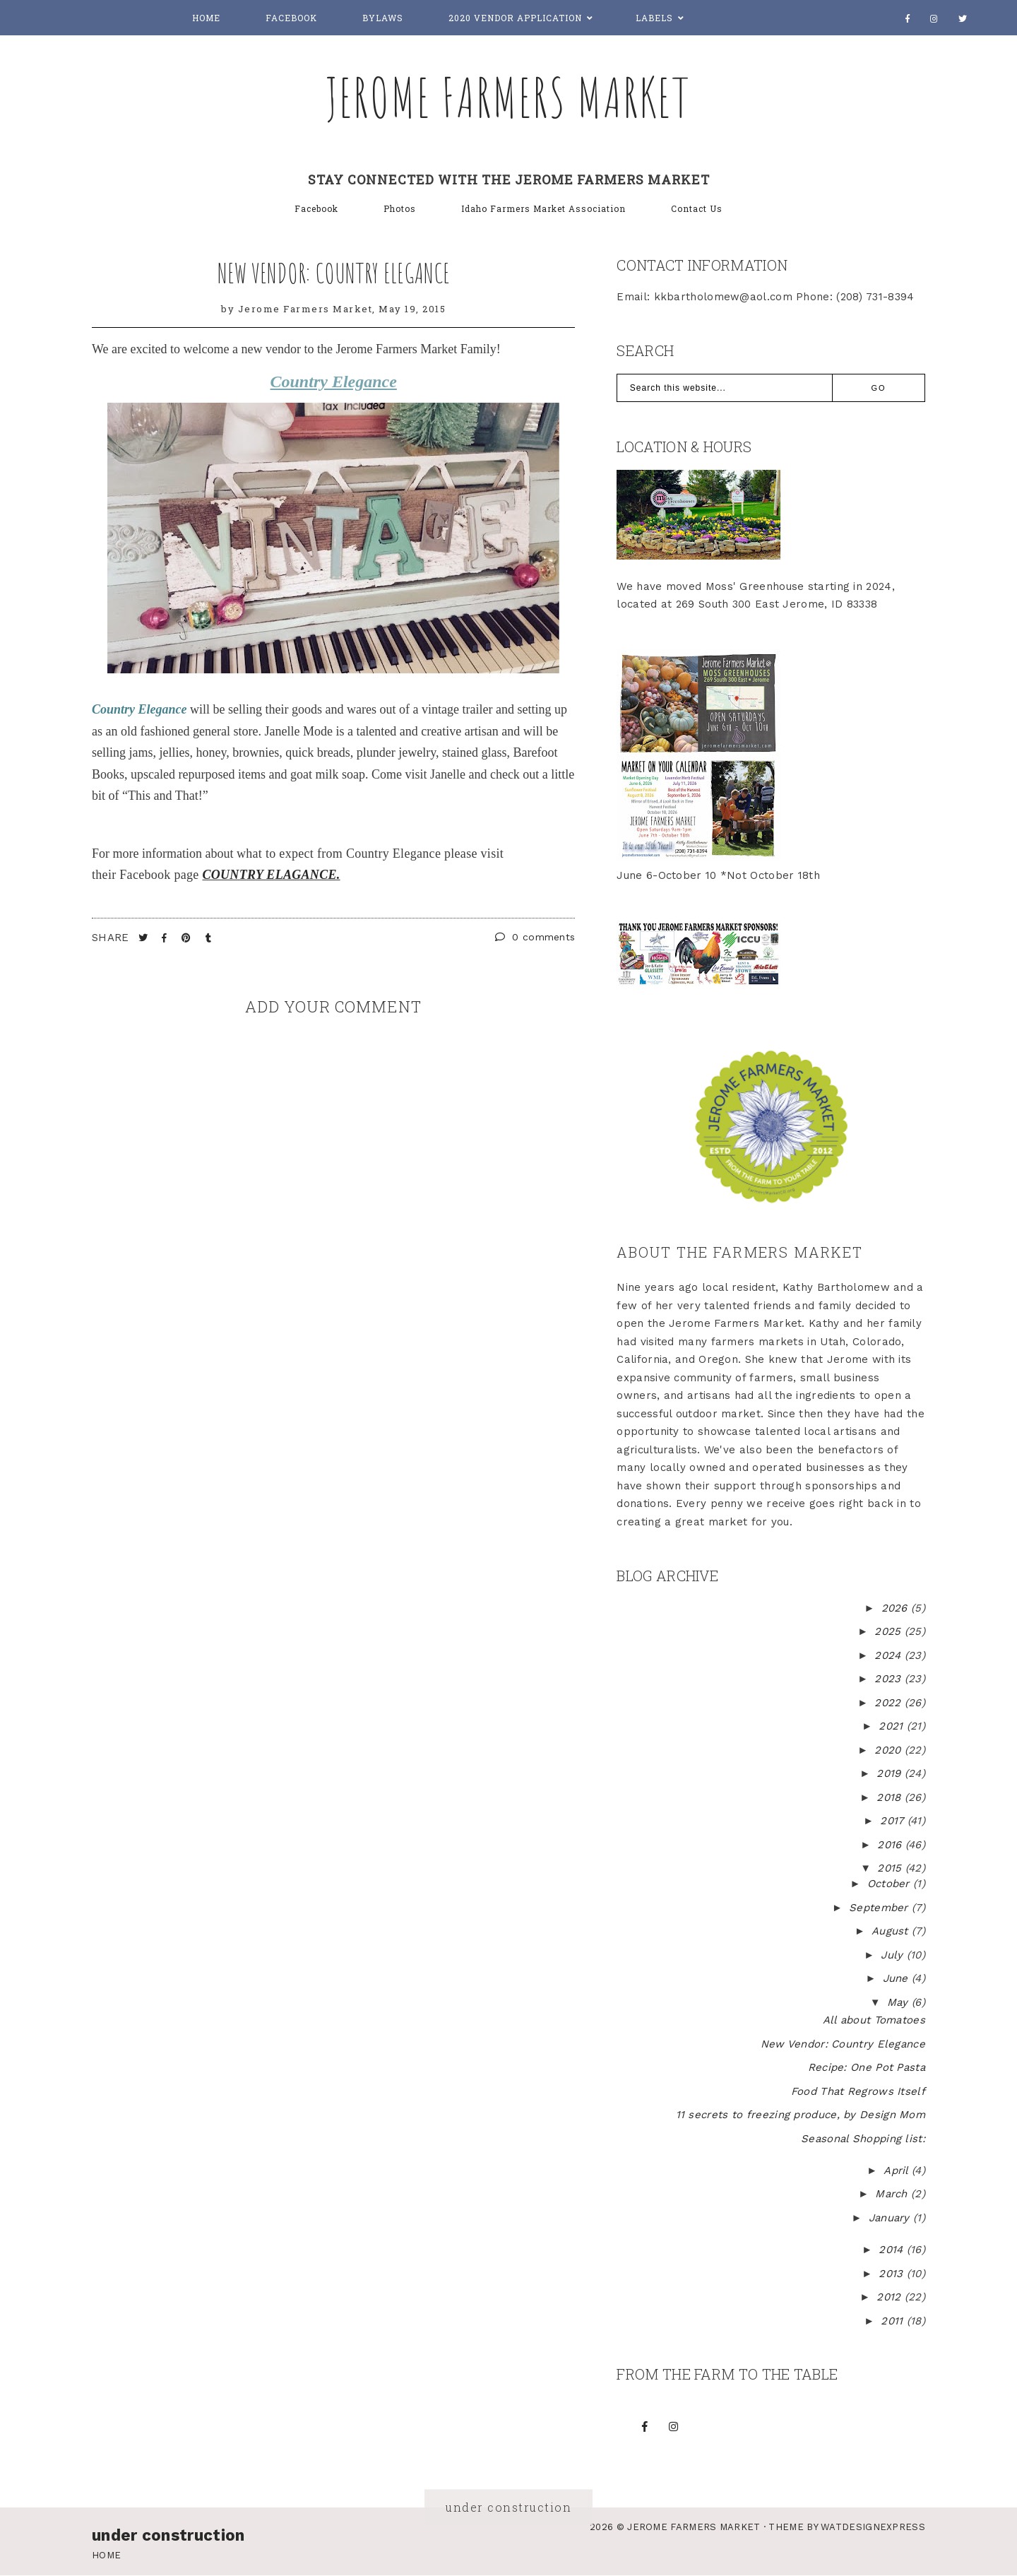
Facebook (291, 17)
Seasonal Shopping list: (863, 2138)
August (892, 1931)
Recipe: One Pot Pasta (866, 2067)
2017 (894, 1820)
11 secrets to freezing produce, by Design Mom (801, 2114)
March (893, 2193)
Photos (399, 208)
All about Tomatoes (874, 2020)
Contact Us (696, 208)
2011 (894, 2321)
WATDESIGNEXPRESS (873, 2527)
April (898, 2170)
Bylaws (382, 17)
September (880, 1907)
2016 (891, 1844)
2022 (889, 1702)
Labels (654, 17)
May (899, 2002)
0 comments (535, 937)
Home (206, 17)
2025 (889, 1631)
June (897, 1978)
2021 (893, 1726)
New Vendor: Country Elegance (334, 273)
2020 (889, 1750)
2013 (893, 2273)
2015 (891, 1868)
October (890, 1883)
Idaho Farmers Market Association (543, 208)
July (894, 1955)
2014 (893, 2249)
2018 (890, 1797)
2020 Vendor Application (515, 17)
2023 (889, 1678)
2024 (889, 1655)
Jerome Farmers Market (508, 97)
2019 (890, 1773)
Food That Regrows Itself (858, 2091)
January (891, 2217)
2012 (890, 2297)
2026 (896, 1608)
